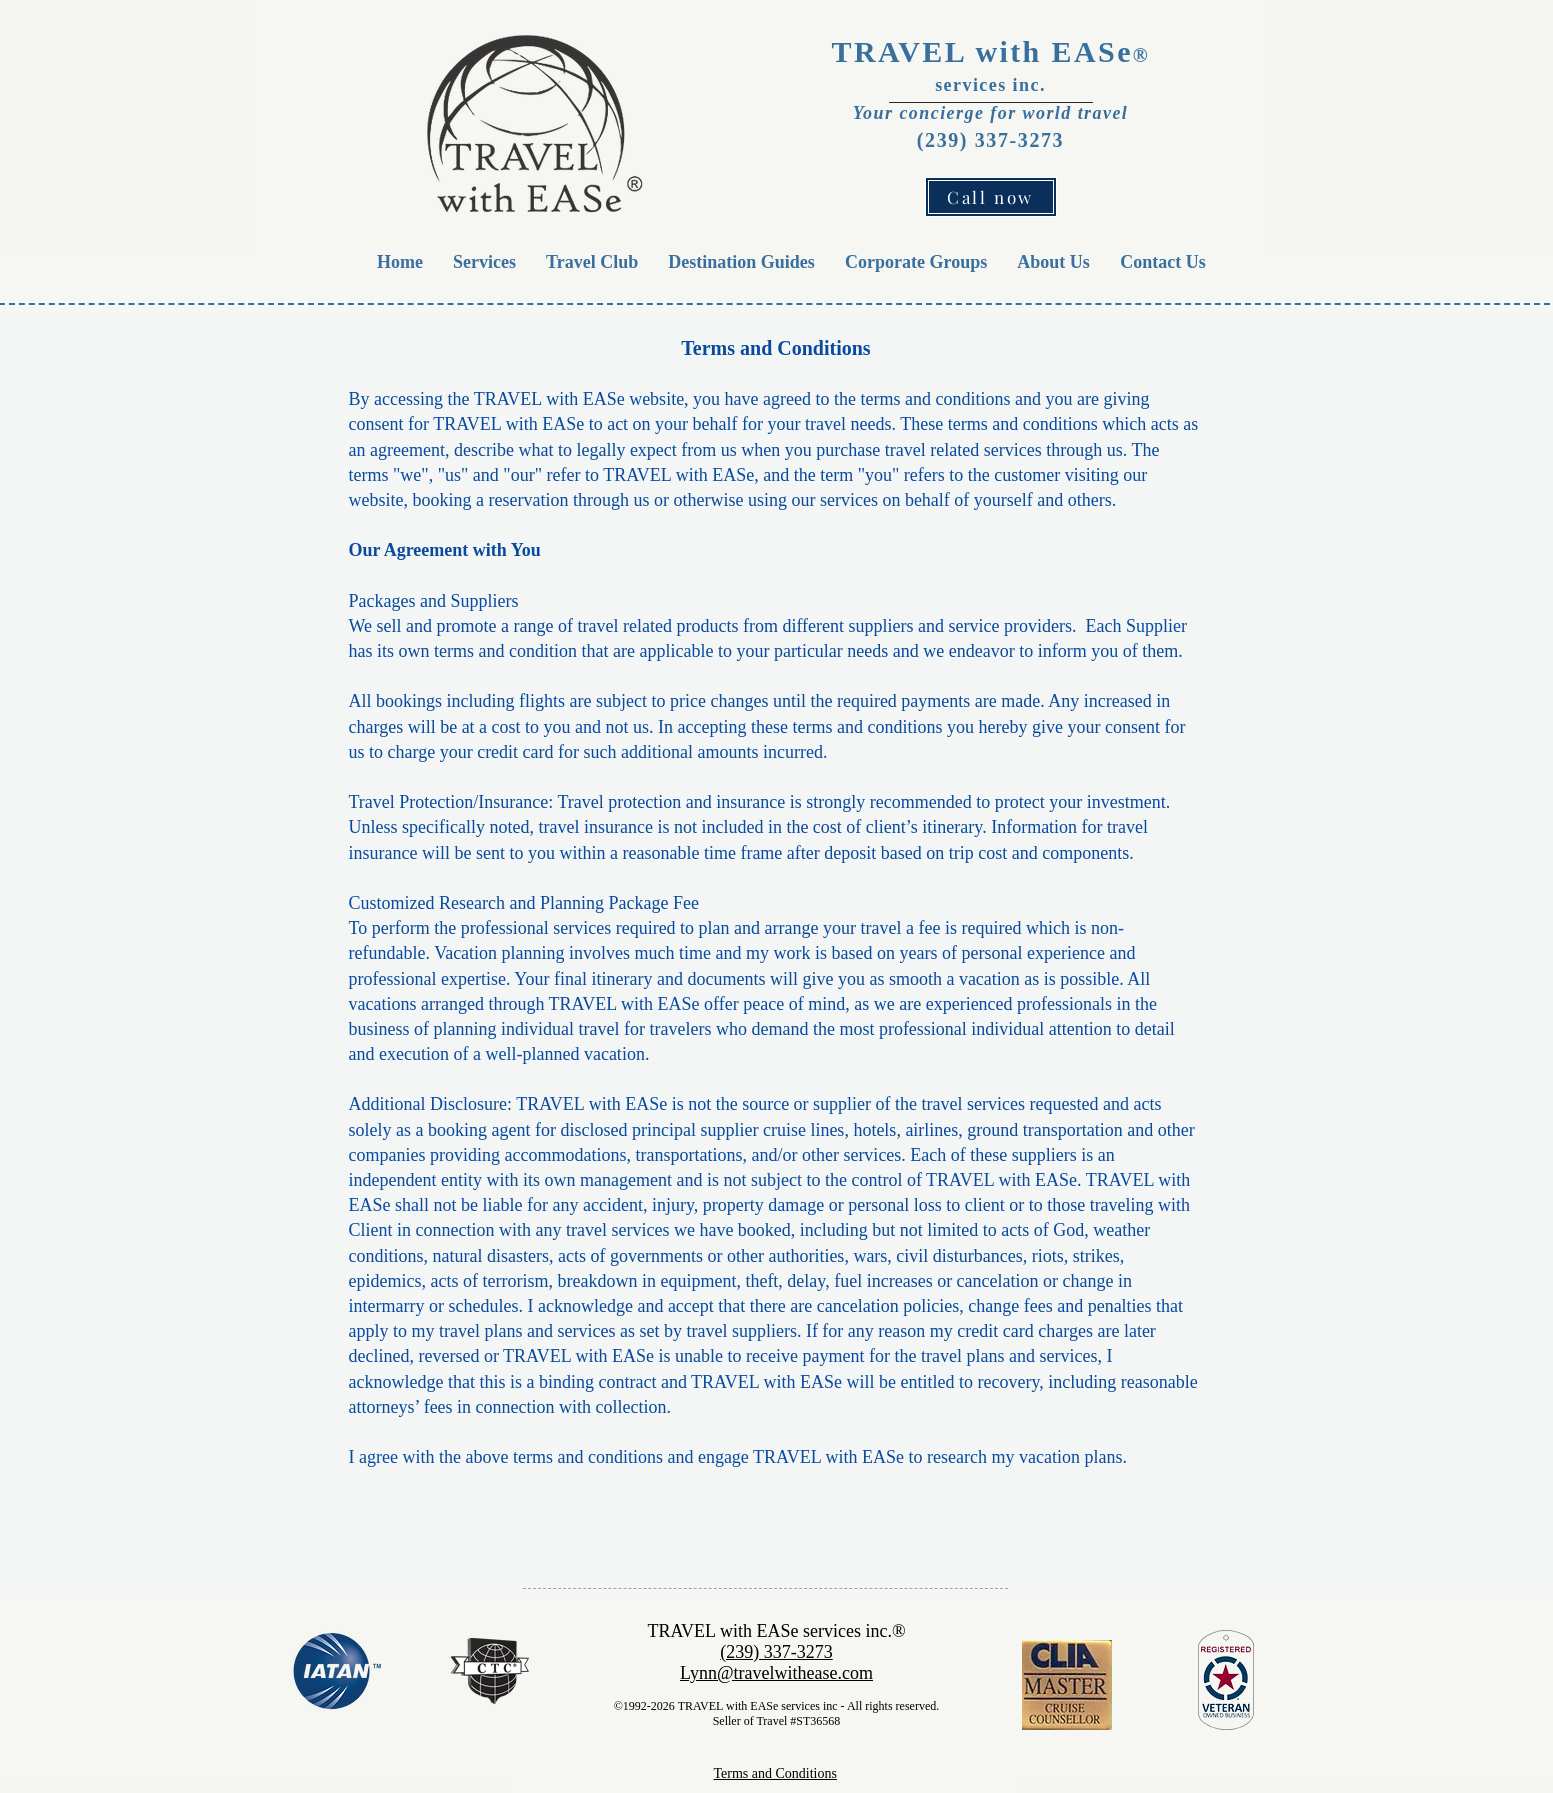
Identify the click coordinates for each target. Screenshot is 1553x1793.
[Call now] (991, 197)
